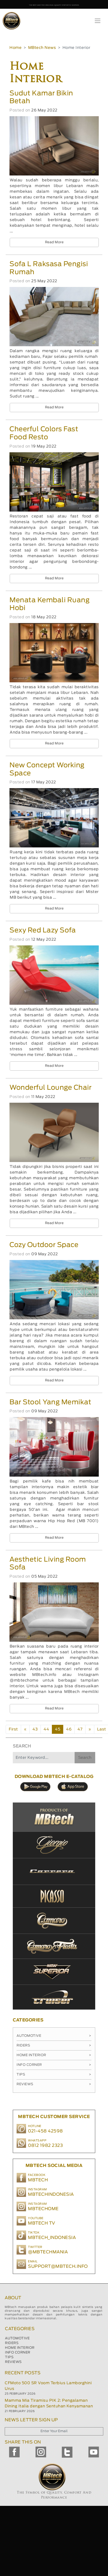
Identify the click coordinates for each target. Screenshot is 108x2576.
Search (84, 1758)
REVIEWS (13, 2362)
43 (35, 1729)
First (13, 1729)
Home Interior (54, 2055)
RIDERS (11, 2343)
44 (46, 1729)
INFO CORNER (17, 2352)
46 (69, 1729)
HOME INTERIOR (20, 2348)
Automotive (54, 2036)
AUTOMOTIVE (17, 2338)
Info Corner (54, 2065)
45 (57, 1729)
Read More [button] (54, 242)
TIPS (9, 2357)
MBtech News (42, 48)
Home (15, 48)
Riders (54, 2045)
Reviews (54, 2084)
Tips (54, 2074)
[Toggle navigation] (97, 21)
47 (79, 1729)
